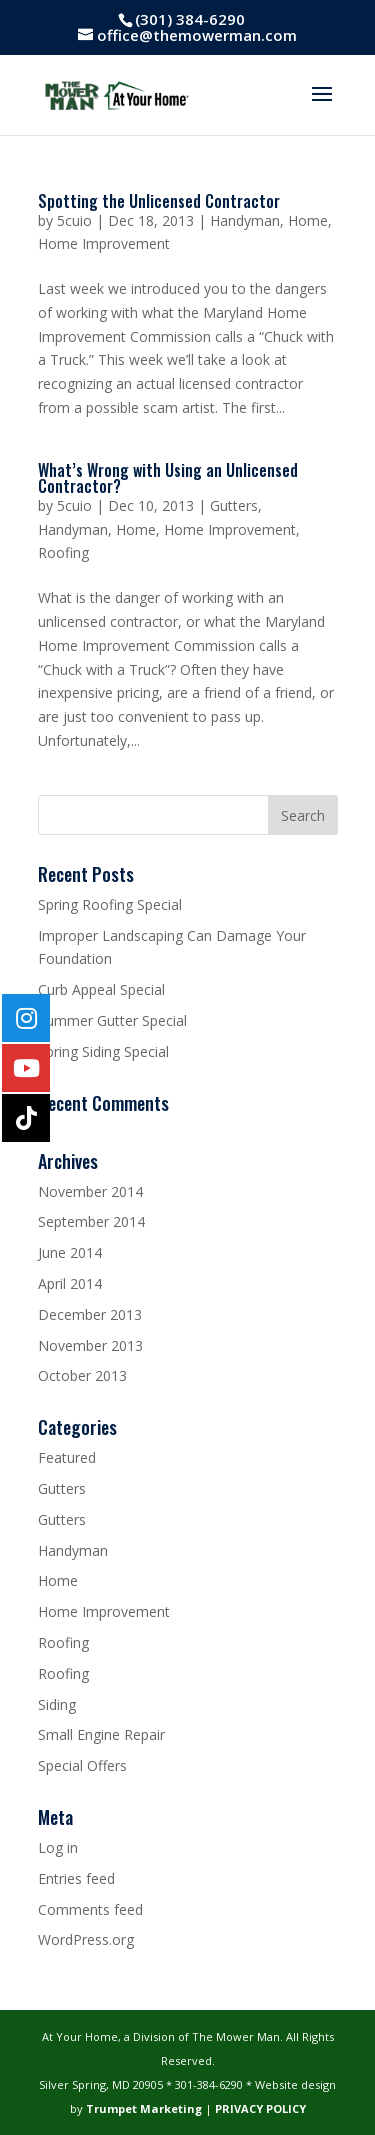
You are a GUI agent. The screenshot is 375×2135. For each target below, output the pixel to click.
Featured (67, 1457)
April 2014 (70, 1283)
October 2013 (82, 1375)
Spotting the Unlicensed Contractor (159, 201)
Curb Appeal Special (101, 989)
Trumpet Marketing (144, 2108)
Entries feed (76, 1878)
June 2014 (70, 1252)
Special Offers (82, 1765)
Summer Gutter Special (112, 1020)
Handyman (245, 220)
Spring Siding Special (103, 1051)
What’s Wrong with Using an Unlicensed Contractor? (168, 478)
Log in (58, 1847)
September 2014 (91, 1221)
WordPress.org (86, 1939)
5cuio (74, 220)
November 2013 (90, 1345)
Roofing (63, 552)
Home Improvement (104, 243)
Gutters (234, 505)
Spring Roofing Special (110, 904)
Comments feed (90, 1909)
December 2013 (90, 1314)
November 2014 (90, 1191)
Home (308, 220)
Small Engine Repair (101, 1734)
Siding (57, 1704)
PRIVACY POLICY (260, 2108)
